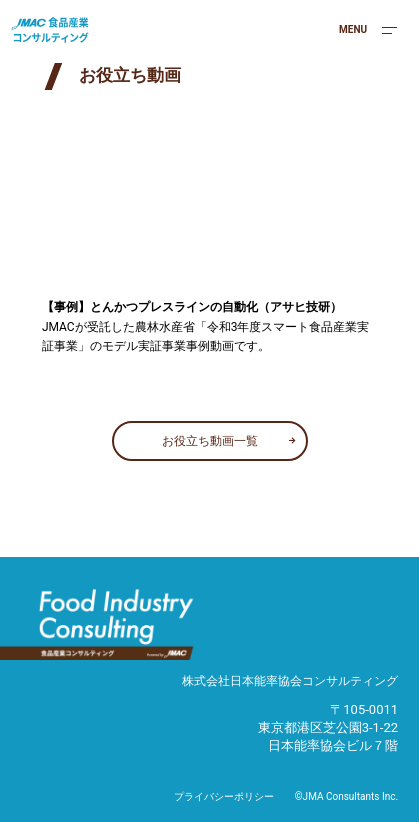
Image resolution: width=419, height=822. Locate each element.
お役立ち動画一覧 (210, 441)
